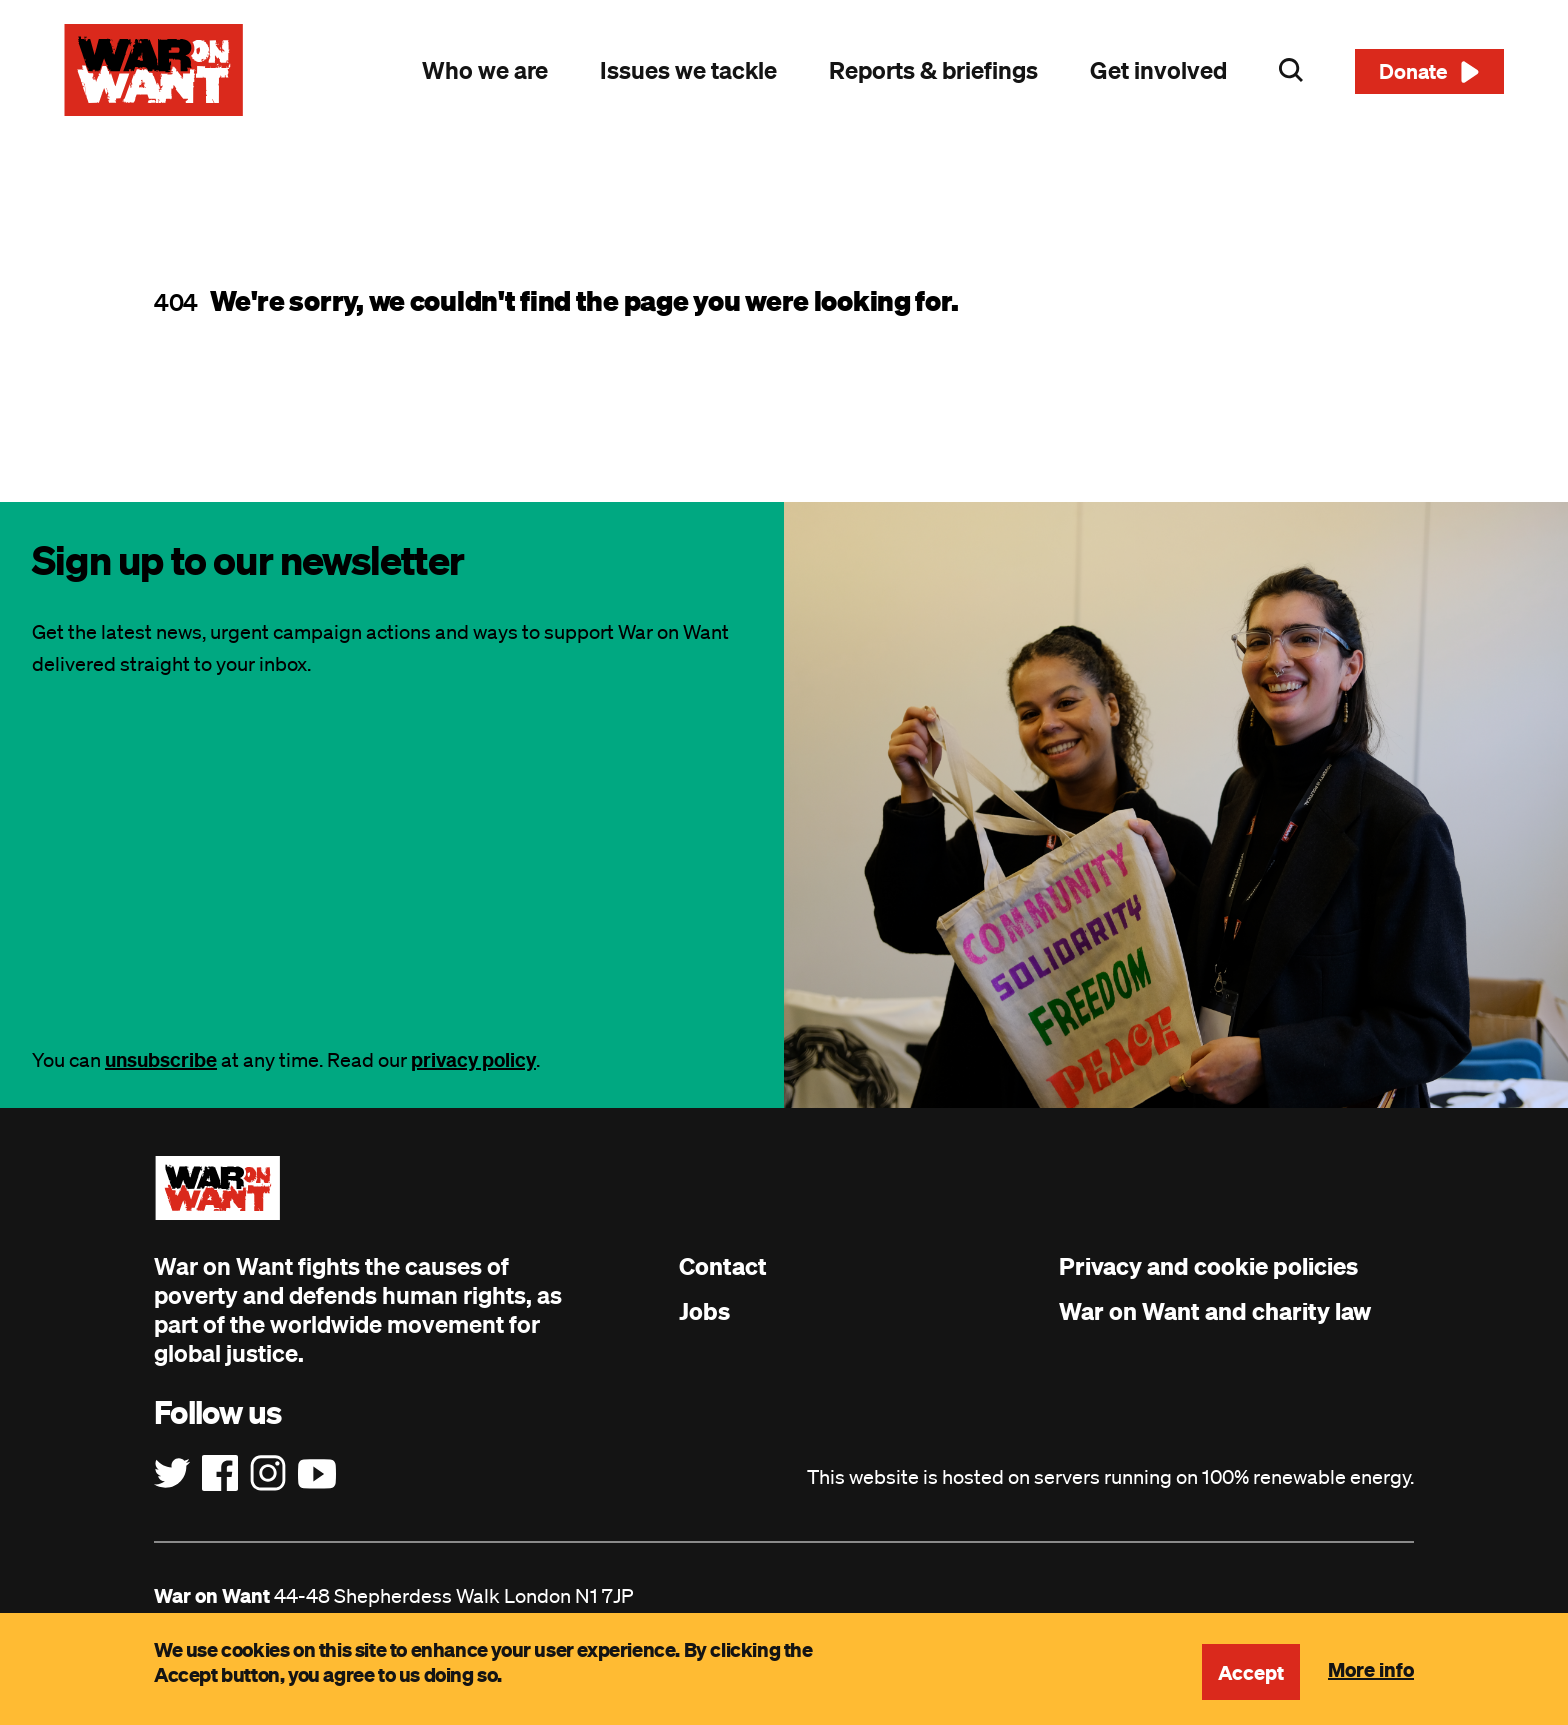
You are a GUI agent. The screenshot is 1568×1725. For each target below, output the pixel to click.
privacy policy (473, 1059)
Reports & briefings (933, 70)
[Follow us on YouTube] (317, 1474)
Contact (723, 1266)
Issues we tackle (688, 70)
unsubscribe (161, 1059)
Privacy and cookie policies (1208, 1266)
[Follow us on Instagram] (268, 1474)
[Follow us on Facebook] (220, 1474)
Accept (1251, 1672)
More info (1371, 1669)
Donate (1413, 71)
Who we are (485, 70)
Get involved (1158, 70)
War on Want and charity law (1215, 1311)
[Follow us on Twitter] (172, 1474)
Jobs (704, 1311)
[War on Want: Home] (154, 70)
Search (1291, 70)
